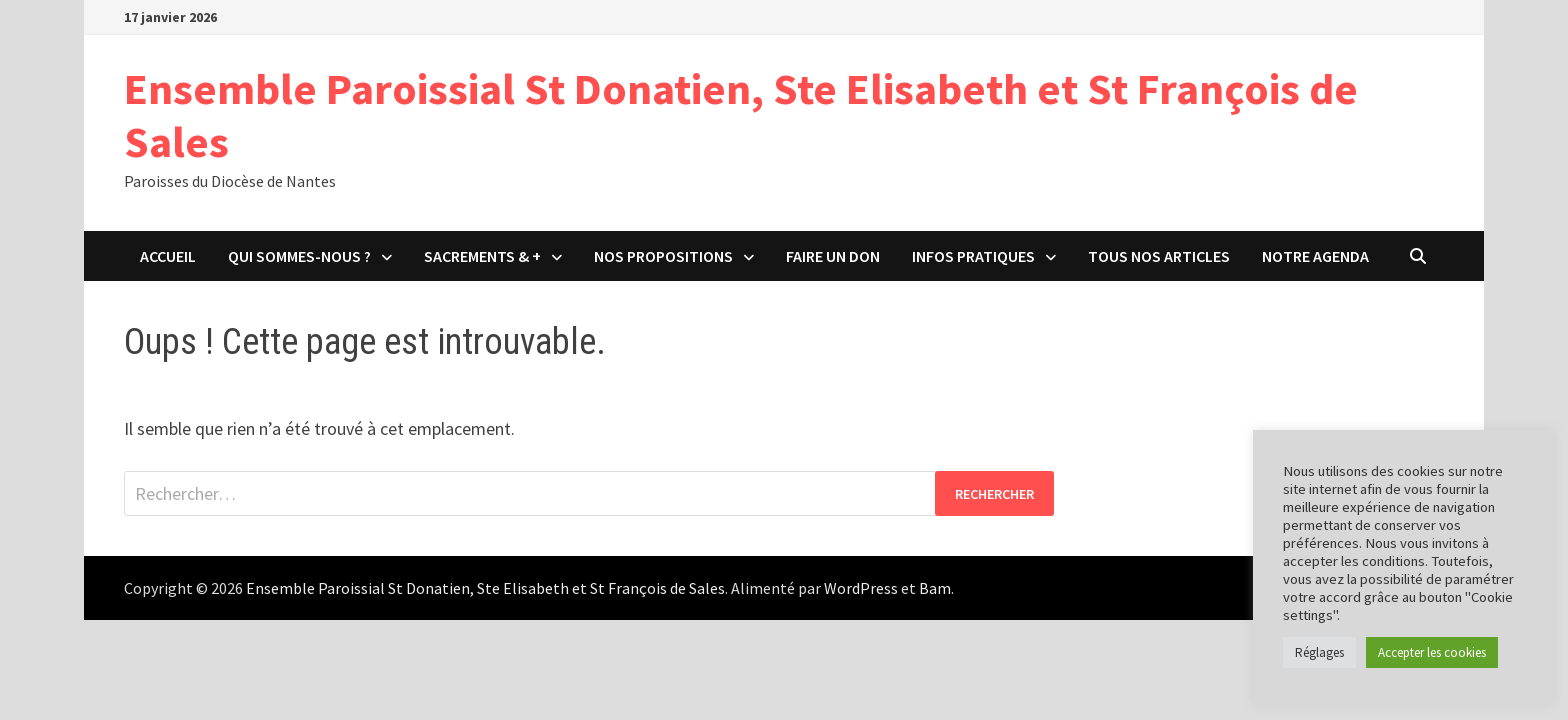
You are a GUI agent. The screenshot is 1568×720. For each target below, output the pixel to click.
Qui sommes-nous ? (299, 256)
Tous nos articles (1159, 256)
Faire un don (833, 256)
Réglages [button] (1319, 652)
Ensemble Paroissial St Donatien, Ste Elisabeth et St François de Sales (741, 115)
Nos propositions (663, 256)
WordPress (861, 588)
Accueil (168, 256)
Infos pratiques (973, 256)
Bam (935, 588)
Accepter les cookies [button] (1432, 652)
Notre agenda (1315, 256)
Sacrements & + (482, 256)
